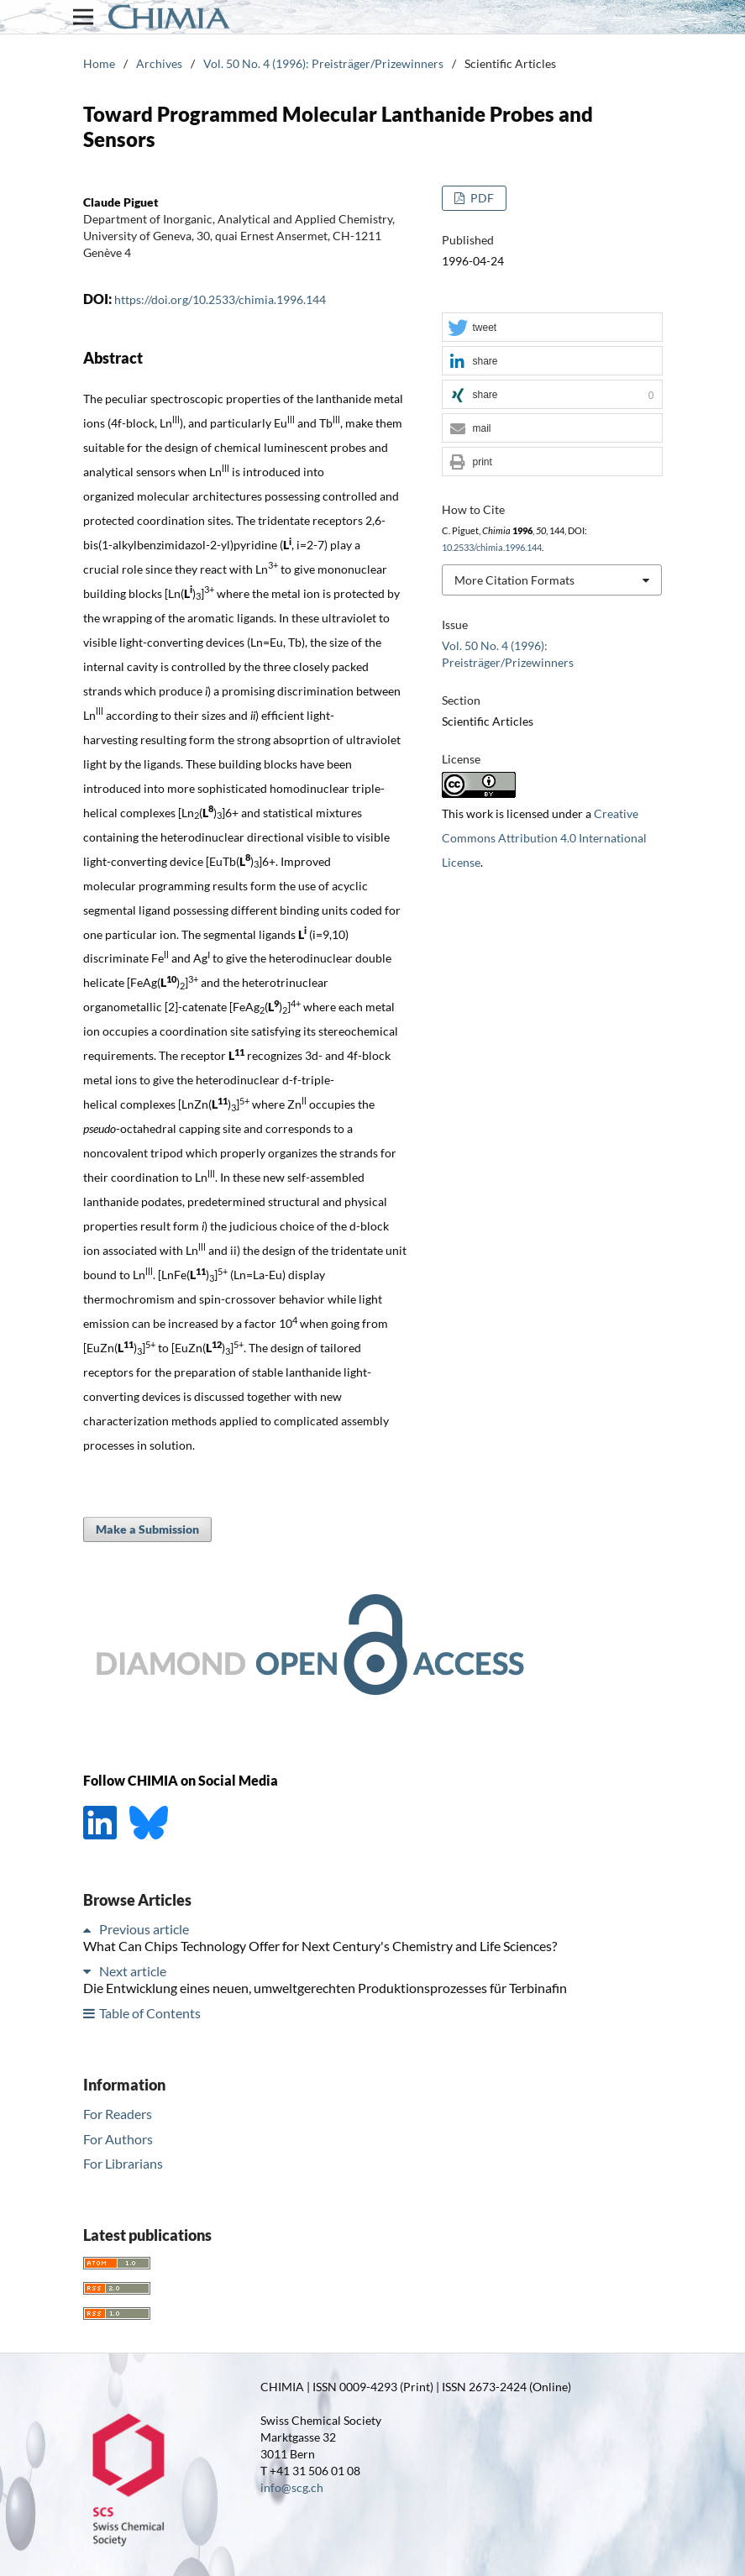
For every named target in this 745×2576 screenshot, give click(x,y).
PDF (481, 198)
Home (99, 63)
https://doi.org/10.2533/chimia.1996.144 (220, 299)
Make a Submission (147, 1529)
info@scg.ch (291, 2487)
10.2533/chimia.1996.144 (492, 548)
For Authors (118, 2139)
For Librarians (123, 2163)
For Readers (117, 2114)
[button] (552, 328)
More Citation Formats (514, 580)
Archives (159, 63)
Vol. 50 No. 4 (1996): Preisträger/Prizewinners (323, 63)
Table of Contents (150, 2013)
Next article (132, 1971)
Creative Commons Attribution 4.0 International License (544, 837)
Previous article (144, 1929)
